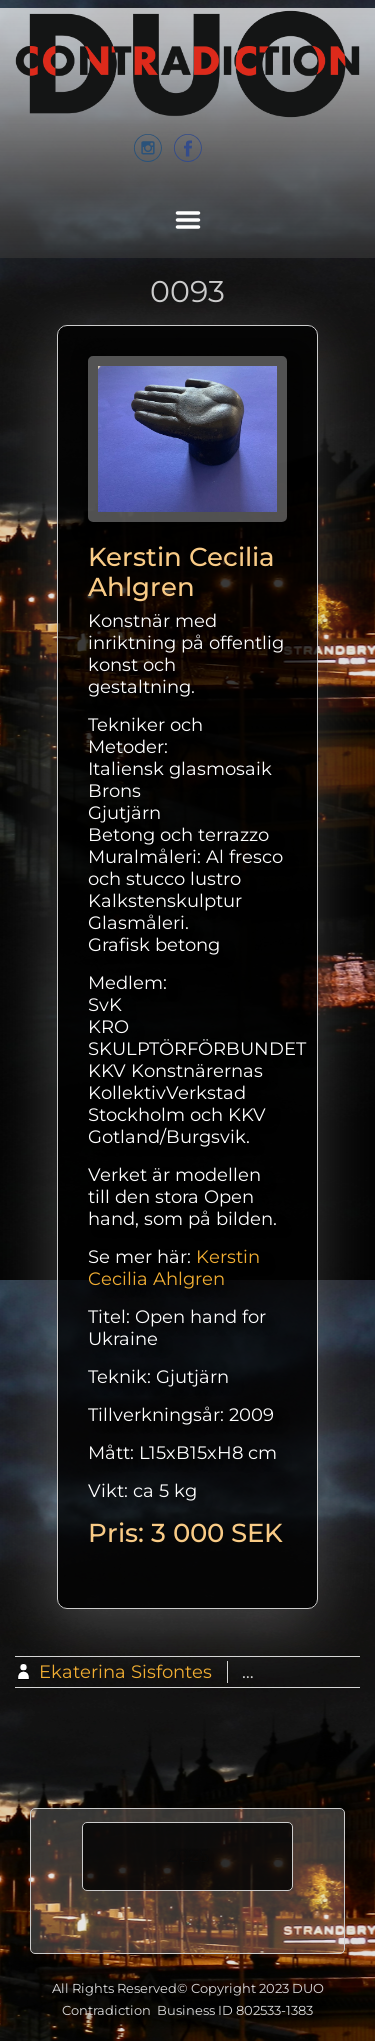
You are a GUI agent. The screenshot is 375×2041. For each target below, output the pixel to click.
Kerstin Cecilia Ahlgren (174, 1268)
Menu (188, 220)
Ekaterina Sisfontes (125, 1672)
